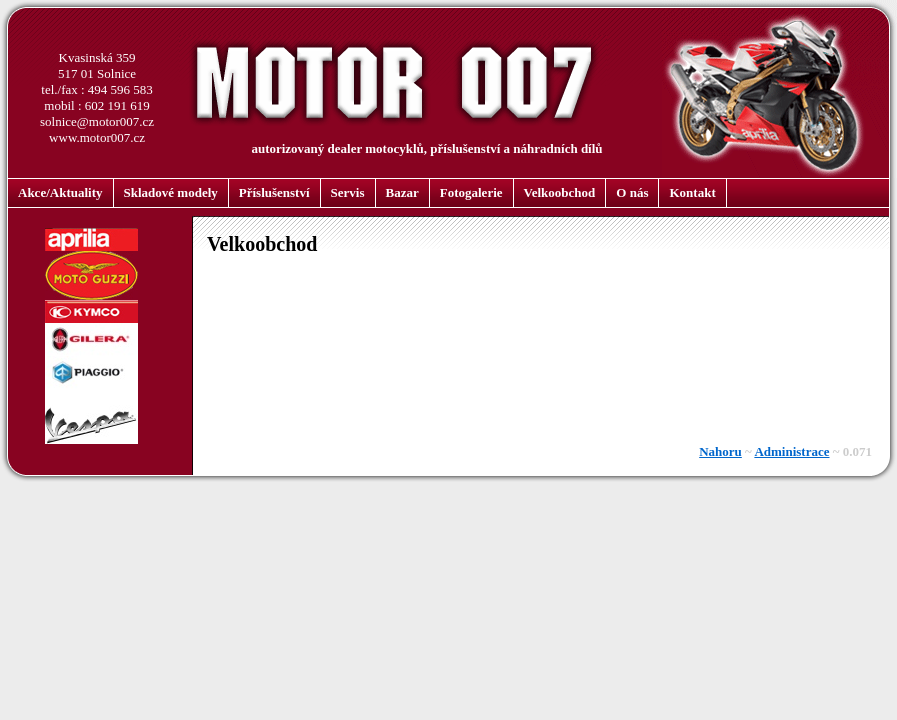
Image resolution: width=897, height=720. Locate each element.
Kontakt (692, 192)
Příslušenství (274, 192)
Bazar (402, 192)
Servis (348, 192)
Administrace (791, 451)
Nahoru (720, 451)
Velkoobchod (560, 192)
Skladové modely (171, 192)
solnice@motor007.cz (97, 121)
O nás (632, 192)
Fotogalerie (471, 192)
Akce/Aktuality (60, 192)
